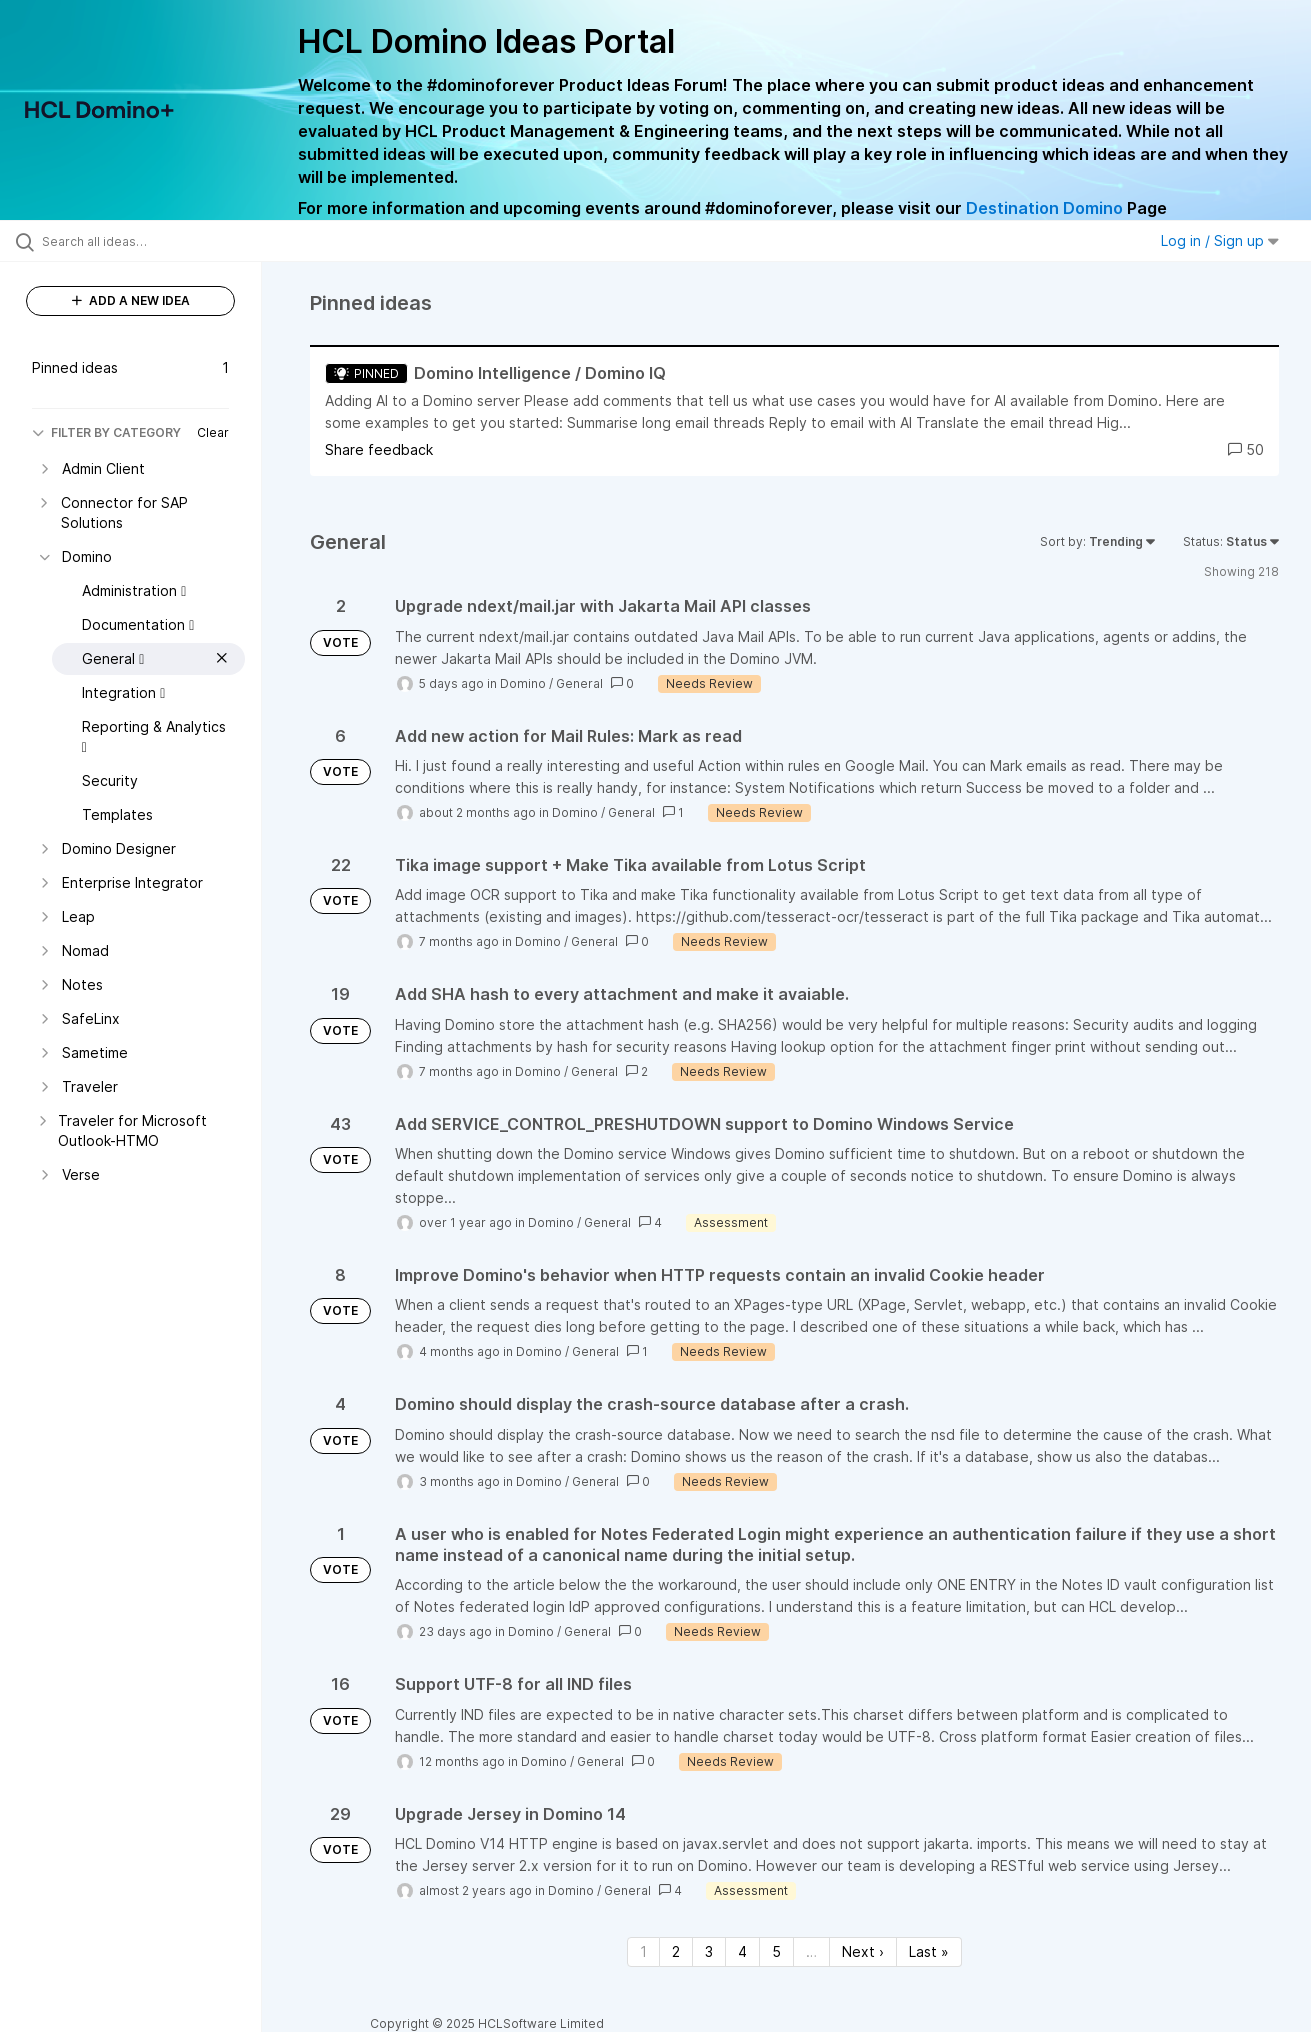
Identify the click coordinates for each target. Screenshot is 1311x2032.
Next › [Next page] (863, 1951)
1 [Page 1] (643, 1951)
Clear (213, 432)
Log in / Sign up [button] (1220, 240)
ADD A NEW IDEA (131, 300)
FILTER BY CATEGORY (106, 432)
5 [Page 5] (776, 1951)
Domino (523, 683)
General (579, 683)
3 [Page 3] (709, 1951)
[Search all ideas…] (156, 241)
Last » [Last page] (929, 1951)
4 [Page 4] (742, 1951)
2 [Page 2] (676, 1951)
